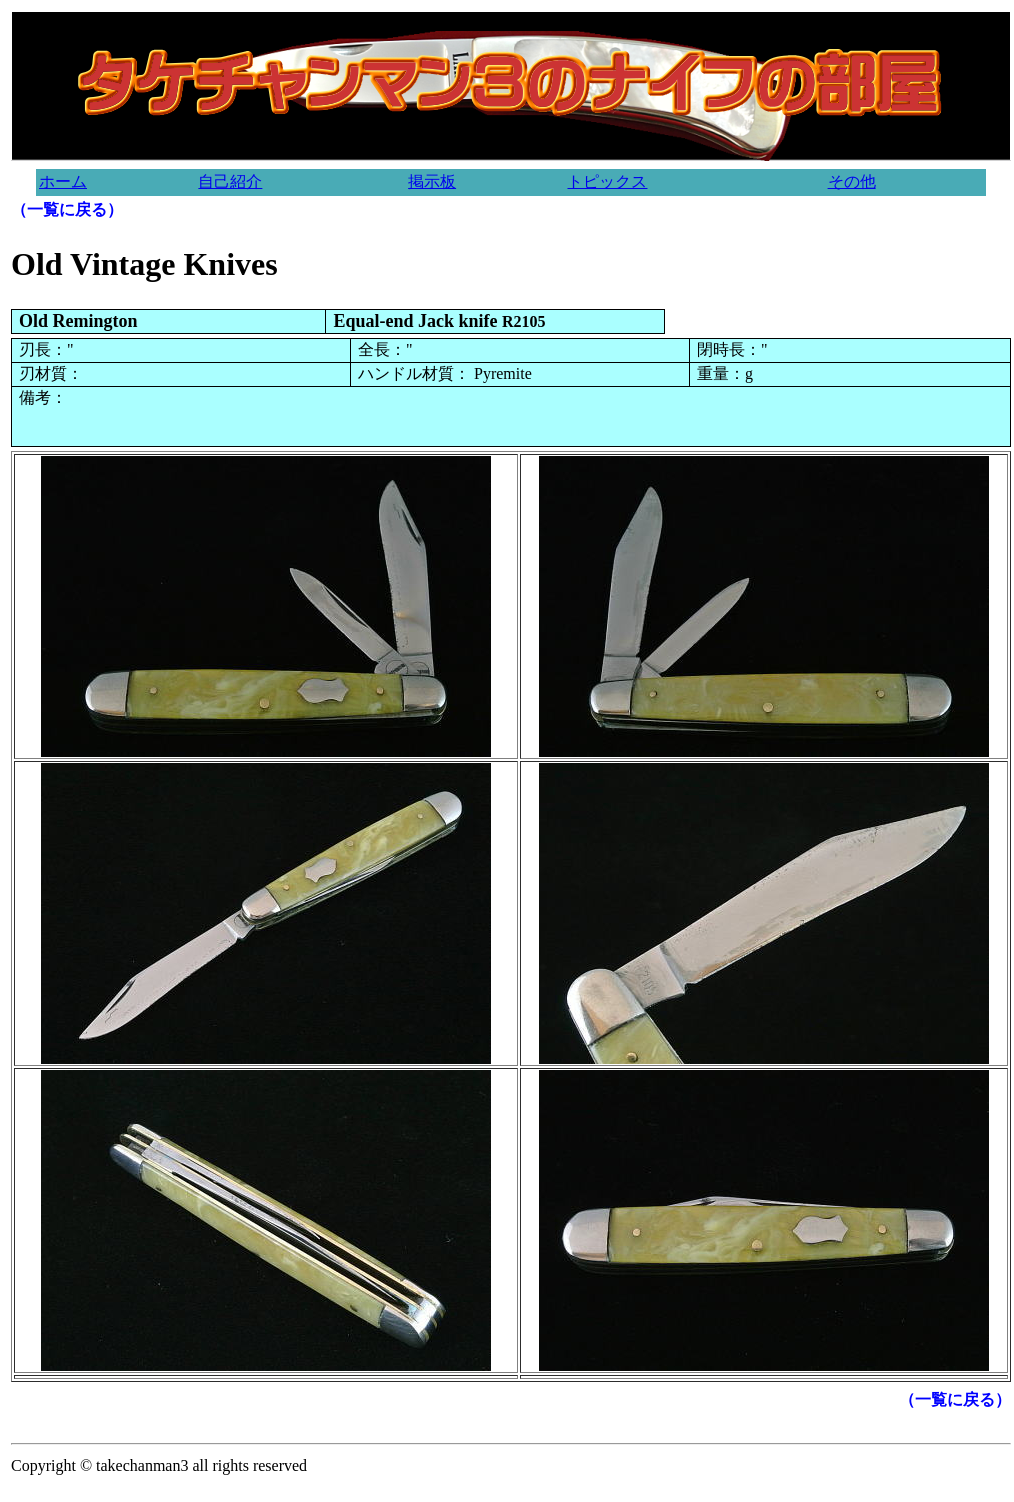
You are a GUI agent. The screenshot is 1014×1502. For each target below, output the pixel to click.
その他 (852, 181)
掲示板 (432, 181)
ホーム (63, 181)
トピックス (607, 181)
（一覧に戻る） (67, 209)
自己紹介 (230, 181)
